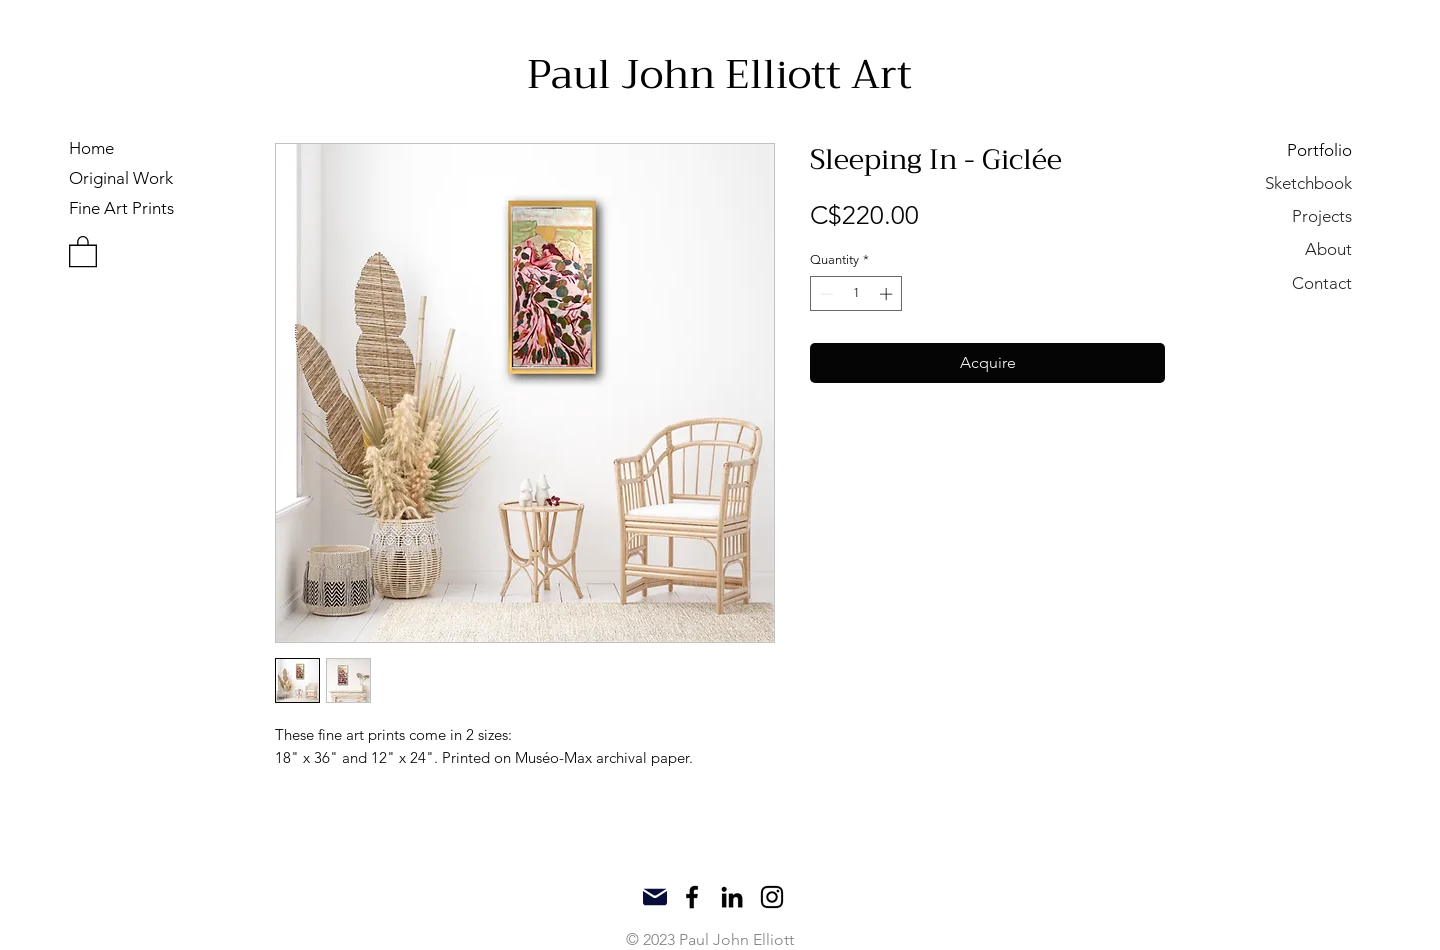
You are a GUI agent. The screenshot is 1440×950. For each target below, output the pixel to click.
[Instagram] (772, 897)
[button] (83, 250)
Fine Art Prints (121, 208)
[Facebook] (692, 897)
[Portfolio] (1281, 149)
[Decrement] (825, 294)
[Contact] (1281, 282)
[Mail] (654, 897)
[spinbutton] (856, 294)
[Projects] (1281, 215)
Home (91, 148)
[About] (1281, 248)
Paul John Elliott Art (719, 74)
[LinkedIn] (732, 897)
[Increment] (888, 294)
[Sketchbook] (1281, 182)
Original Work (121, 178)
